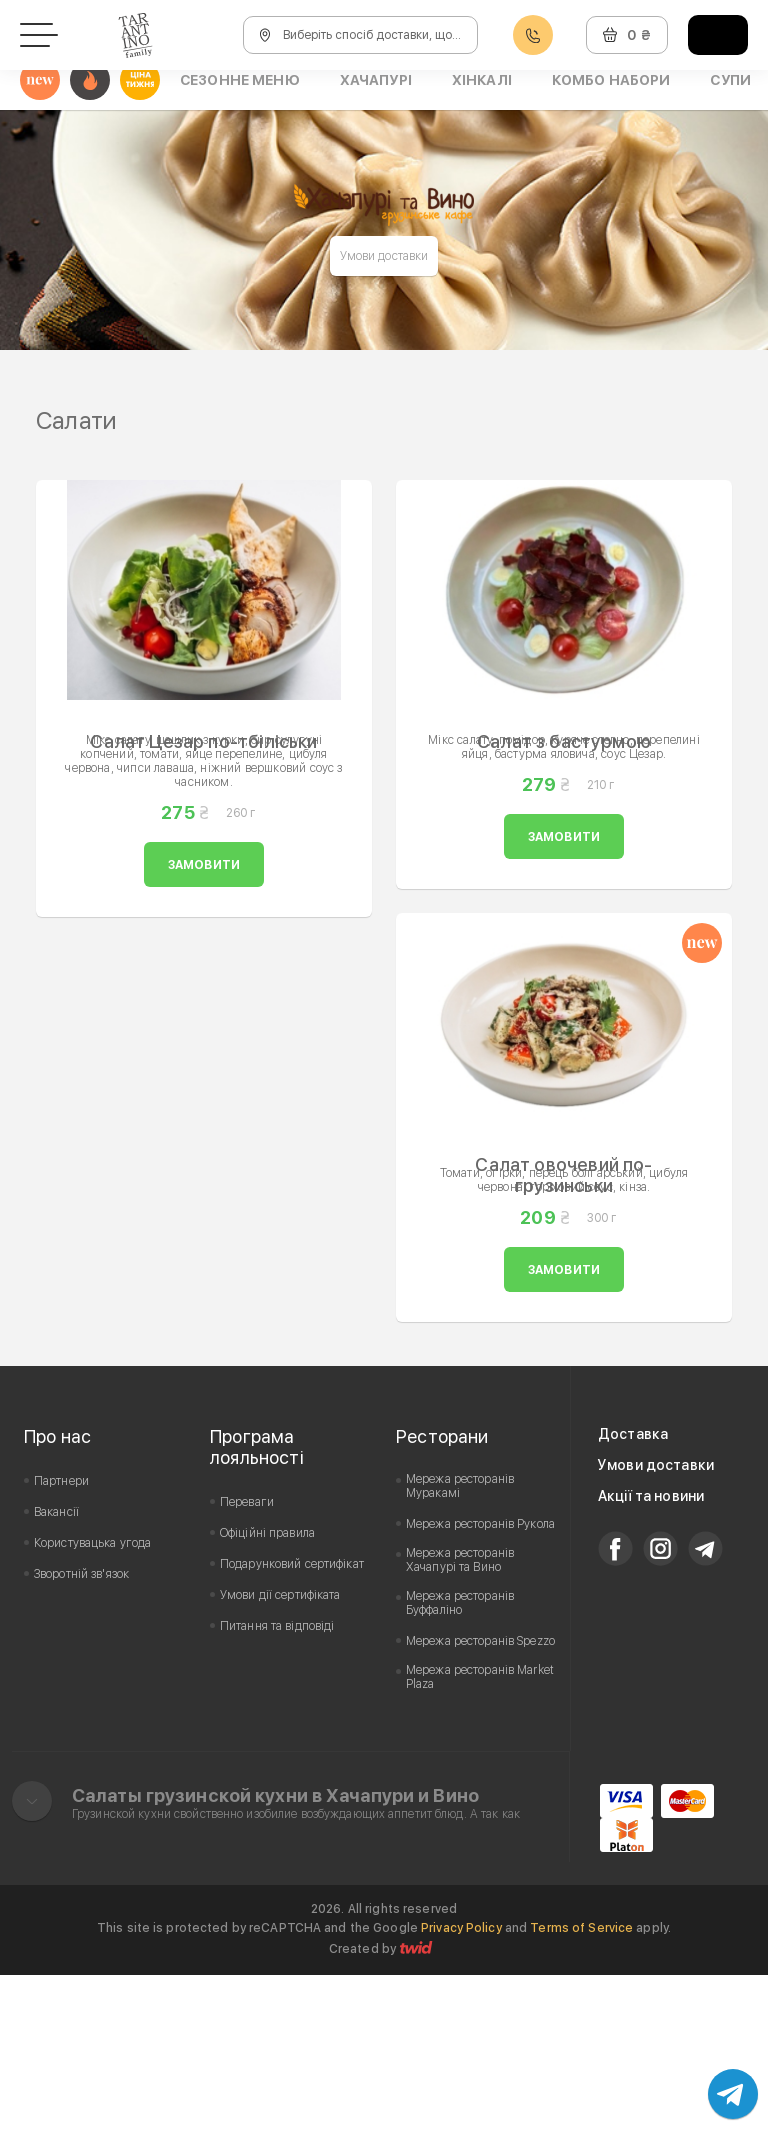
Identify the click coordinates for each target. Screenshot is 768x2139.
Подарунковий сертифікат (292, 1728)
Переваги (247, 1666)
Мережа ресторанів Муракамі (460, 1650)
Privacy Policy (461, 2092)
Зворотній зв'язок (81, 1738)
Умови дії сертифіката (280, 1759)
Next (718, 463)
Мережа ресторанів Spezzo (480, 1805)
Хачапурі (376, 80)
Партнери (61, 1645)
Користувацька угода (92, 1707)
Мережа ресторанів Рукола (480, 1688)
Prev (50, 463)
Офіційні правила (267, 1697)
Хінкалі (482, 80)
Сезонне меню (240, 80)
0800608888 (533, 35)
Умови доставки (384, 256)
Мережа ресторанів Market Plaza (480, 1841)
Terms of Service (581, 2092)
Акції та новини (651, 1660)
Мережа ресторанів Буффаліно (460, 1767)
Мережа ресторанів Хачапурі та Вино (460, 1724)
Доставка (633, 1598)
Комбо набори (611, 80)
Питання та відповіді (277, 1790)
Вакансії (56, 1676)
